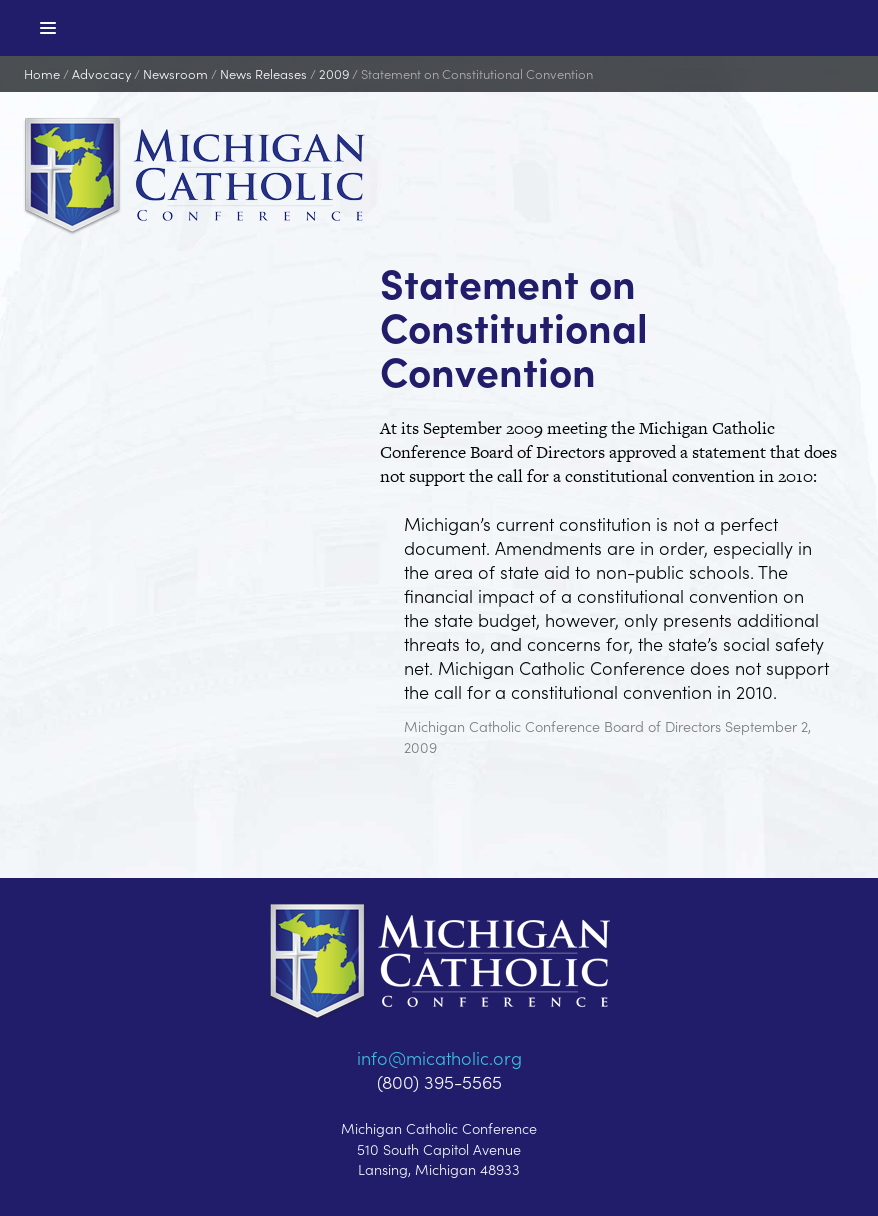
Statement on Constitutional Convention (477, 73)
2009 (334, 73)
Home (42, 73)
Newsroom (175, 73)
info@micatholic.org (439, 1057)
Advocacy (101, 73)
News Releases (263, 73)
